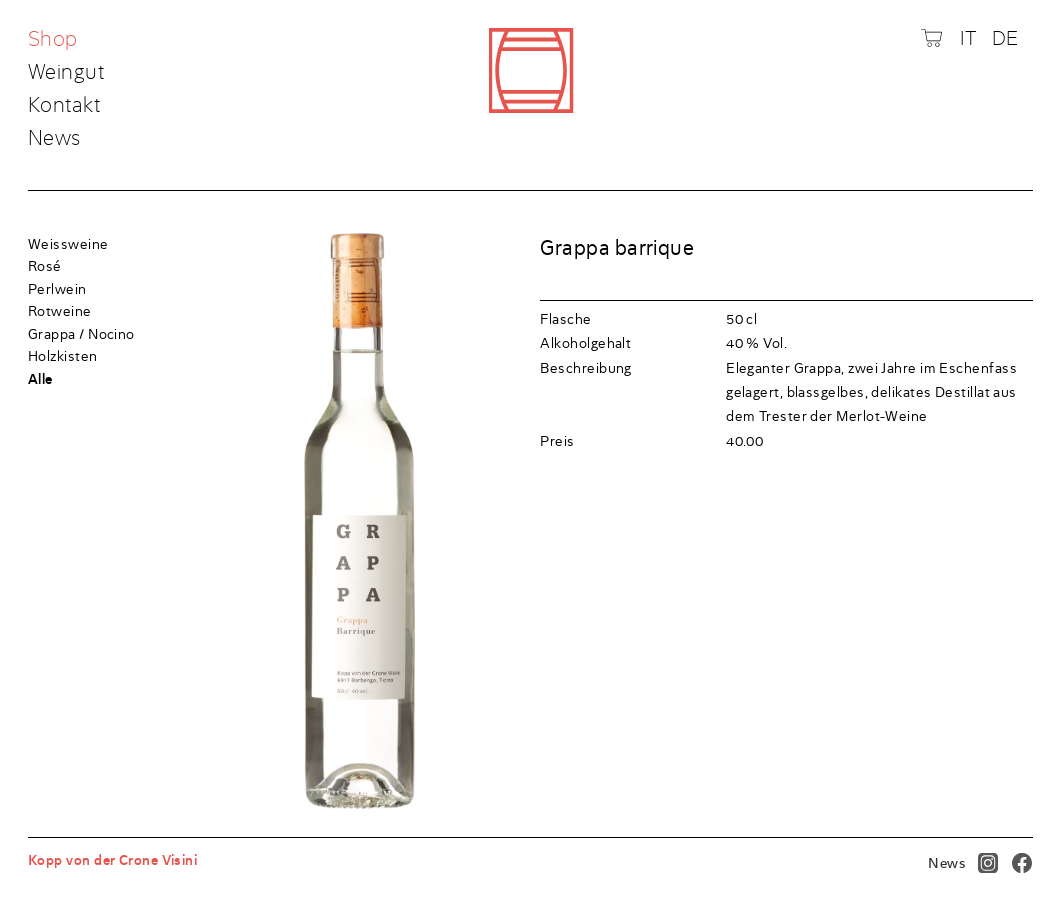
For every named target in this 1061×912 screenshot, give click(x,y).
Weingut (66, 73)
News (54, 138)
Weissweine (68, 244)
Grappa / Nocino (81, 334)
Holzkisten (63, 356)
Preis (557, 441)
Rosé (45, 266)
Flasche (565, 319)
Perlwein (57, 289)
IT (968, 38)
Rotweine (60, 311)
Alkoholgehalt (585, 343)
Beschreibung (585, 368)
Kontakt (64, 106)
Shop (55, 40)
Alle (40, 379)
